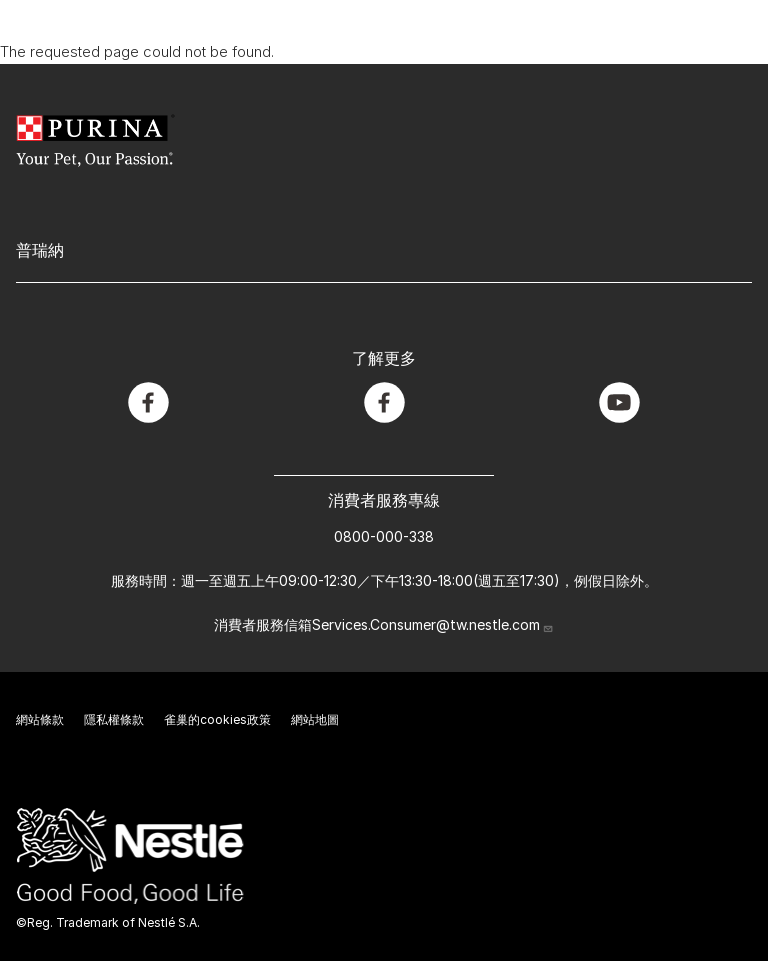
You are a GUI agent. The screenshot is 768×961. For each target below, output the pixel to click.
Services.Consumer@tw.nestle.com (433, 624)
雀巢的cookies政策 (217, 719)
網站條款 (40, 719)
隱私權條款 (114, 719)
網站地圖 (315, 719)
